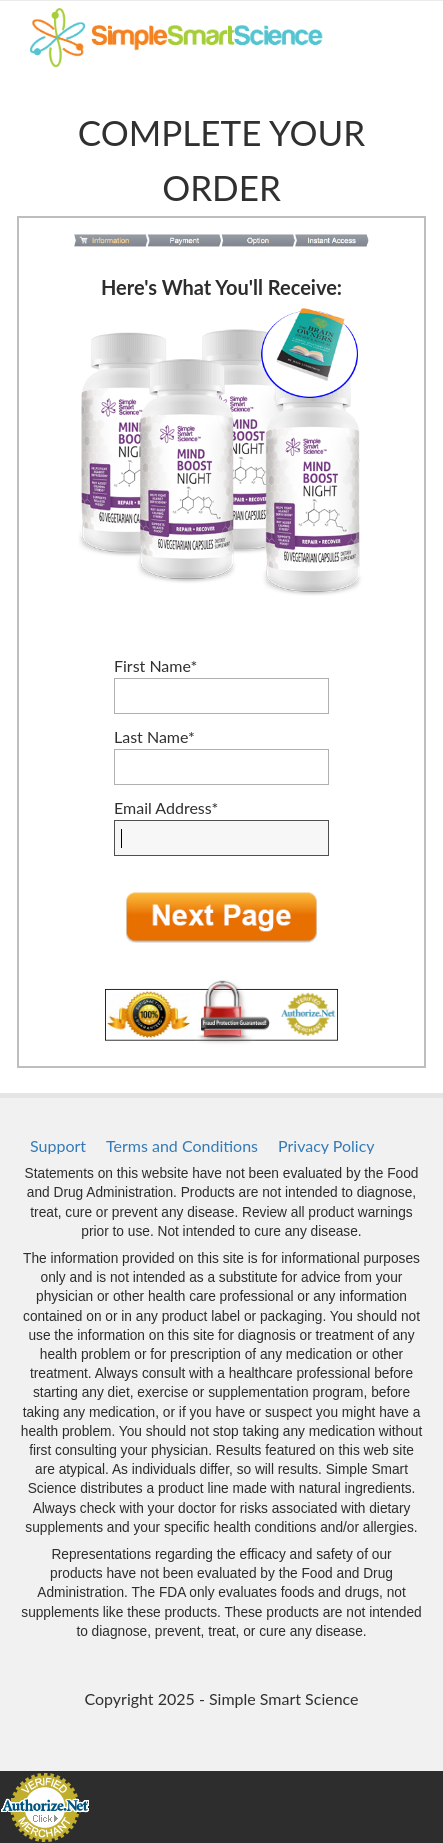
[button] (221, 917)
